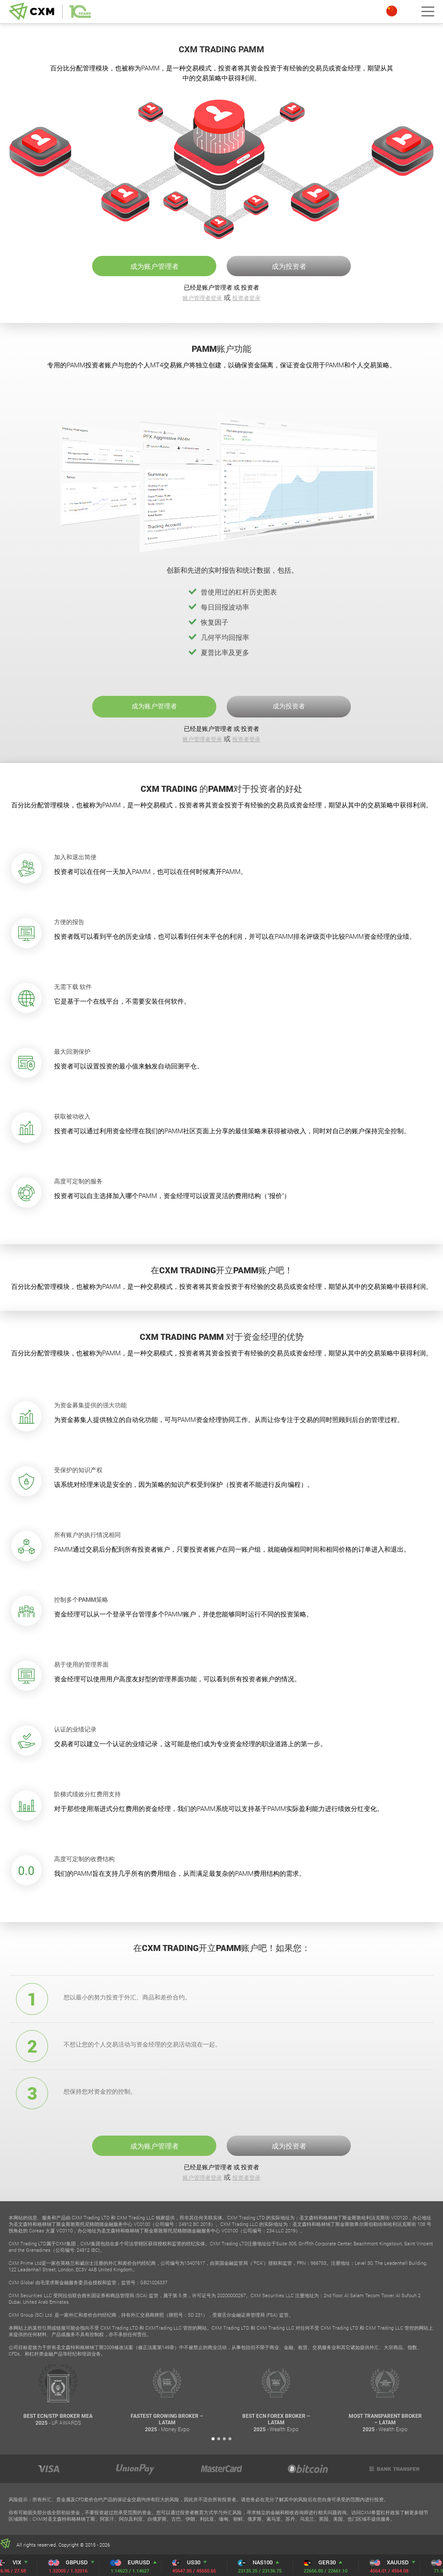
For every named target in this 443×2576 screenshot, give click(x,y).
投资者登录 (246, 298)
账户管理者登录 (202, 298)
